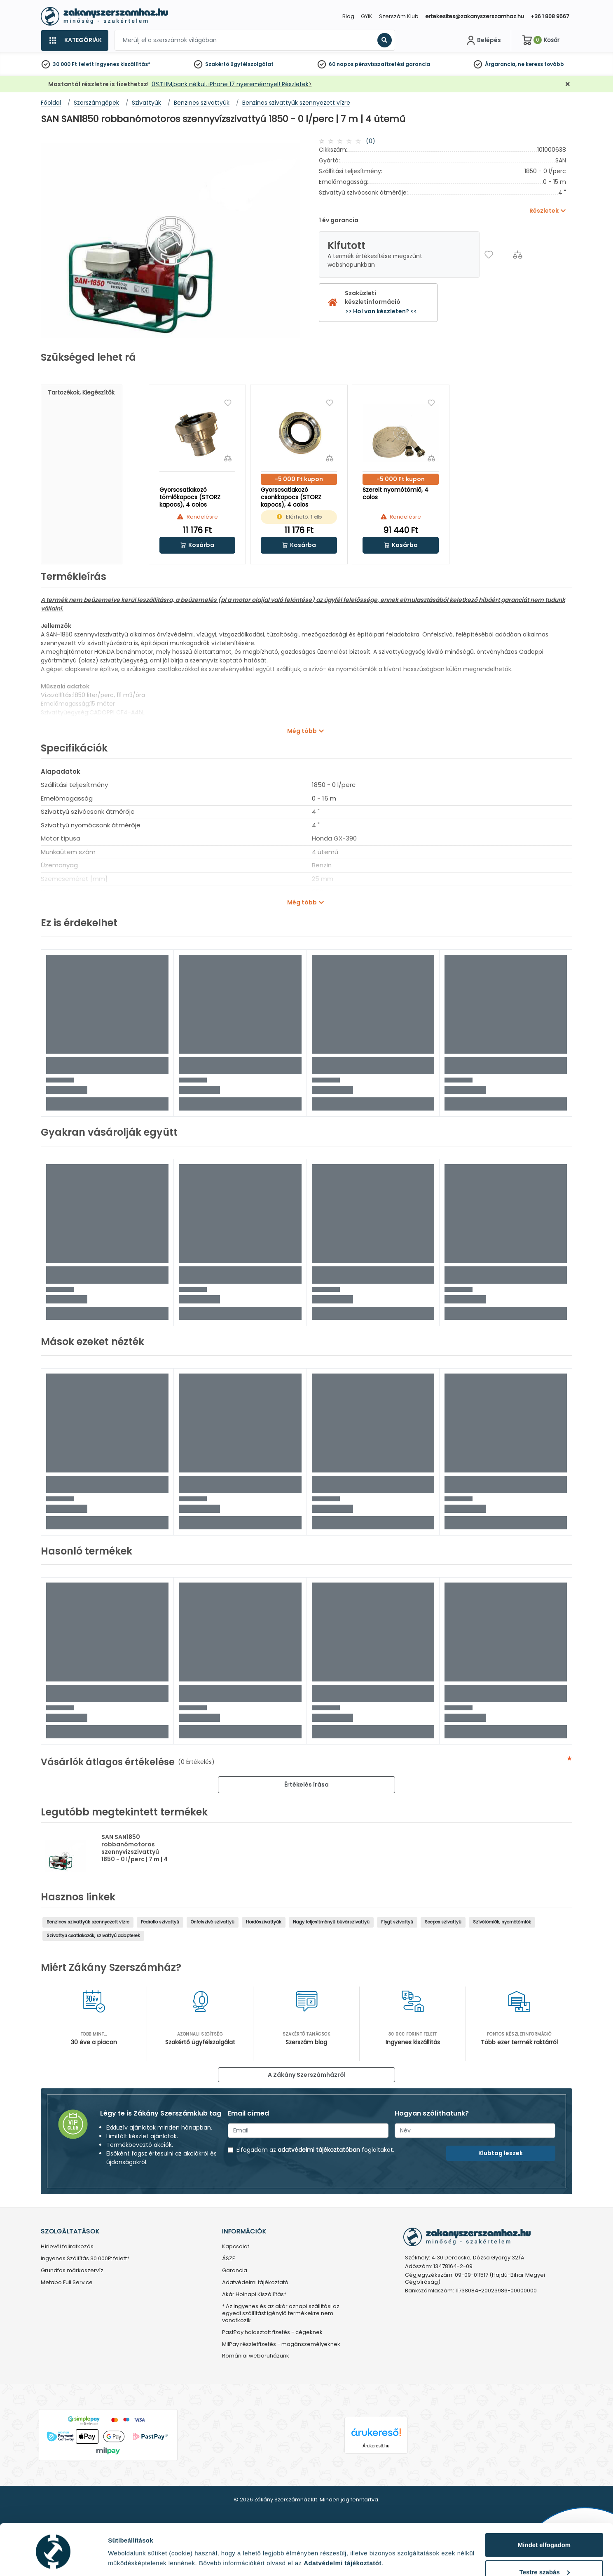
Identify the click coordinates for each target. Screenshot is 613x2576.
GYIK (366, 16)
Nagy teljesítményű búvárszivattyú (331, 1922)
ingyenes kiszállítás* (122, 64)
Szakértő (217, 64)
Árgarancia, (501, 64)
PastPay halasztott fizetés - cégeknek (272, 2332)
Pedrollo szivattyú (160, 1922)
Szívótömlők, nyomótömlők (502, 1922)
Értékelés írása (306, 1784)
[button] (197, 545)
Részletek (122, 2556)
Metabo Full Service (67, 2282)
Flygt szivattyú (397, 1922)
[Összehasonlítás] (517, 254)
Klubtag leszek (500, 2153)
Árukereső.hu (376, 2445)
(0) (370, 141)
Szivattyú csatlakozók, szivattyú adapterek (93, 1936)
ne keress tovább (541, 64)
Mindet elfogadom (544, 2516)
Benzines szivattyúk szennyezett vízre (88, 1922)
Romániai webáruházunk (255, 2356)
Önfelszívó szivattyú (212, 1922)
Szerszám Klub (399, 16)
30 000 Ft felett (73, 64)
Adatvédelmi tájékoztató (255, 2282)
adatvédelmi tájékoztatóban (319, 2150)
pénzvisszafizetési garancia (392, 64)
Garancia (234, 2270)
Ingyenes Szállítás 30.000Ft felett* (85, 2258)
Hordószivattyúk (263, 1922)
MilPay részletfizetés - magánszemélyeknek (281, 2344)
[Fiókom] (483, 40)
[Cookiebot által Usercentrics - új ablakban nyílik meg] (53, 2560)
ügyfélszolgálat (252, 64)
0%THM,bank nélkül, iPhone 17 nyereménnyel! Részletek (230, 84)
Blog (348, 16)
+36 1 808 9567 (550, 16)
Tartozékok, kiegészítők (81, 392)
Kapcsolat (235, 2246)
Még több (302, 731)
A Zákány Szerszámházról (307, 2075)
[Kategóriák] (74, 40)
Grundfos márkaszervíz (72, 2270)
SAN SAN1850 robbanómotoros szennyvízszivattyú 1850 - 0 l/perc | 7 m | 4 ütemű (134, 1851)
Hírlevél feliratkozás (67, 2246)
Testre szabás (544, 2543)
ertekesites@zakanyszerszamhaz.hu (474, 16)
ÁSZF (228, 2258)
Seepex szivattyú (443, 1922)
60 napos (341, 64)
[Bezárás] (567, 84)
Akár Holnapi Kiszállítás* (254, 2294)
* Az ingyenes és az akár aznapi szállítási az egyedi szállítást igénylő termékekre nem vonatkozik (280, 2313)
